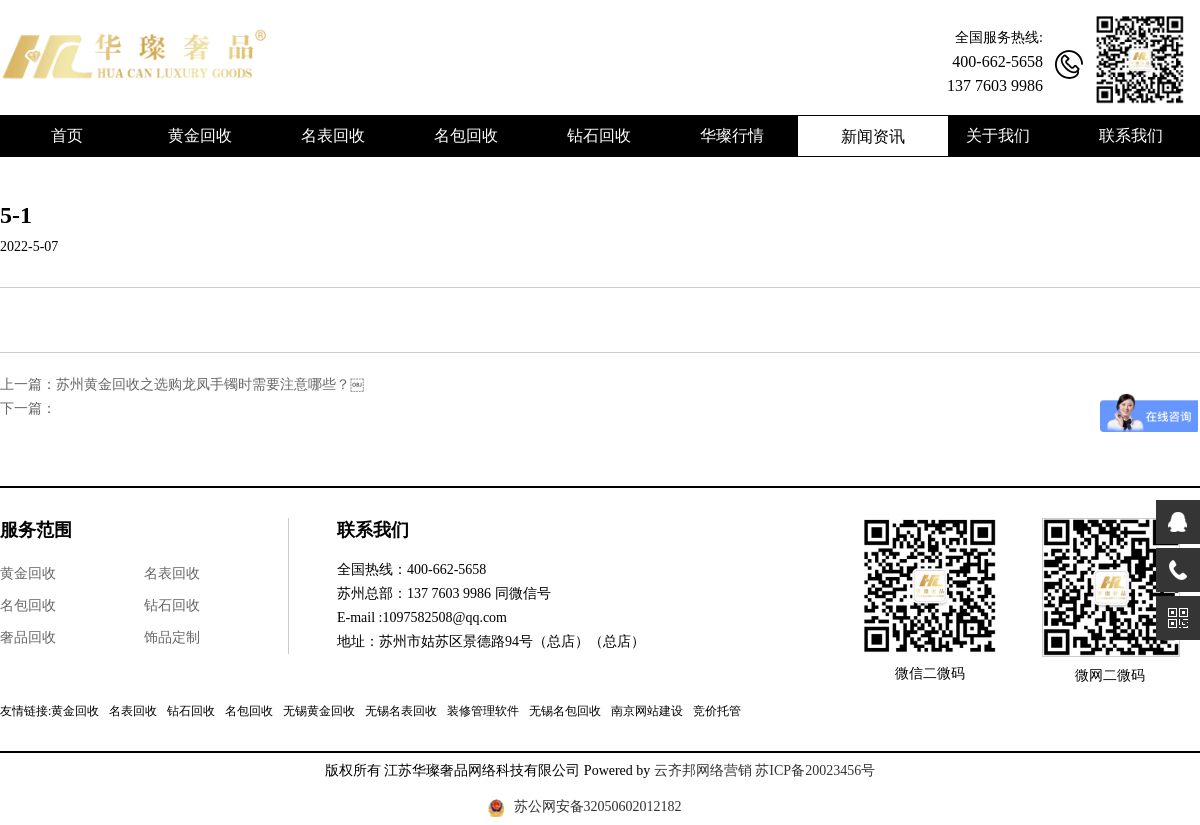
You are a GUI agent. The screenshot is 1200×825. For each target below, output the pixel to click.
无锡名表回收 (401, 711)
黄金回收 (28, 573)
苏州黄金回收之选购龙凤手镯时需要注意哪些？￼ (210, 384)
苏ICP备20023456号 (815, 770)
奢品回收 (28, 637)
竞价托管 (717, 711)
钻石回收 (172, 605)
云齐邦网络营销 (703, 770)
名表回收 (172, 573)
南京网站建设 (647, 711)
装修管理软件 (483, 711)
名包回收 (28, 605)
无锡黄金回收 (319, 711)
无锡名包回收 (565, 711)
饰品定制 (172, 637)
